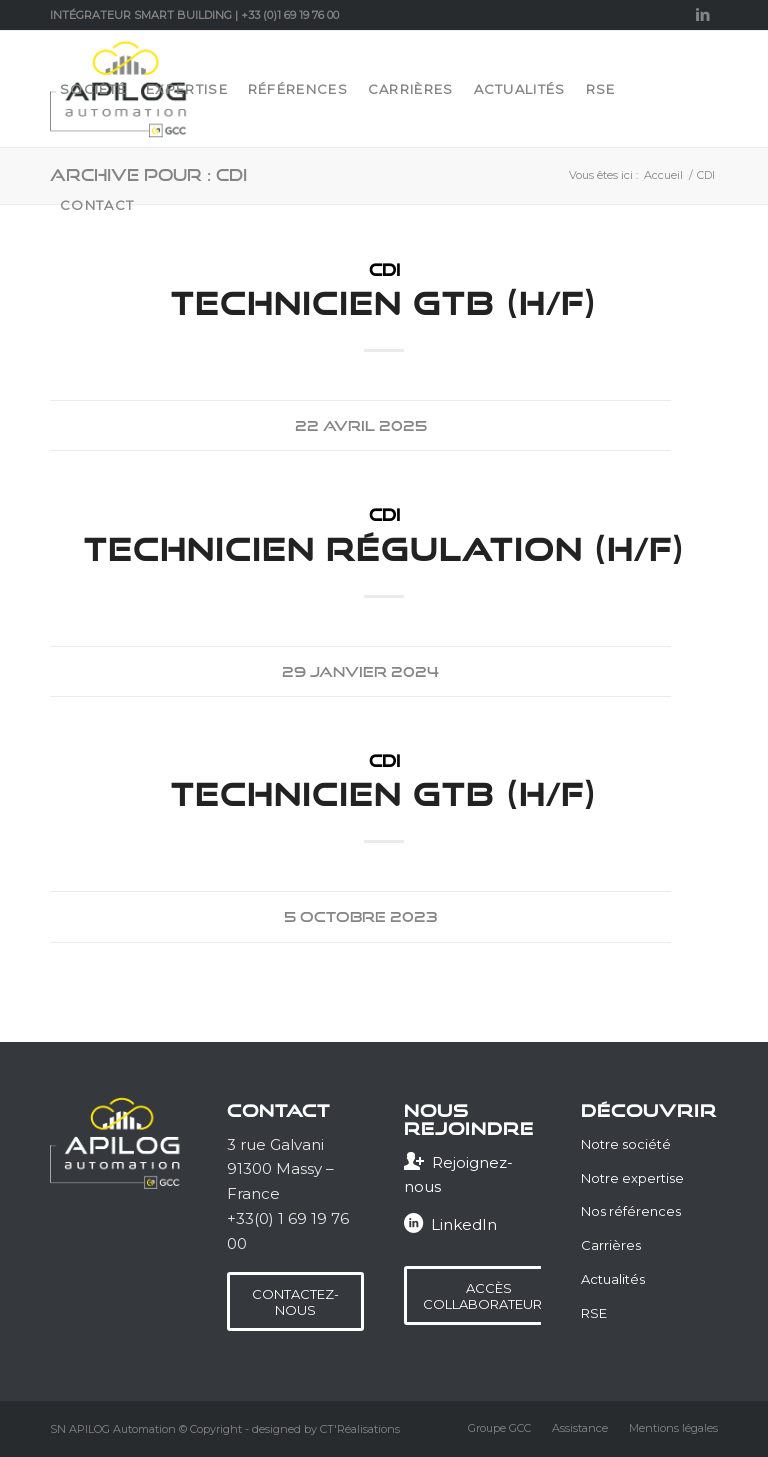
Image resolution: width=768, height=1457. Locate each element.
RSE (594, 1313)
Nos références (631, 1211)
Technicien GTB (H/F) (384, 303)
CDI (384, 269)
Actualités (613, 1279)
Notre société (626, 1144)
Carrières (611, 1245)
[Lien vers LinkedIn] (703, 15)
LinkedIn (464, 1224)
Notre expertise (632, 1178)
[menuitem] (93, 89)
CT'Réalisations (360, 1429)
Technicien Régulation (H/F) (384, 549)
